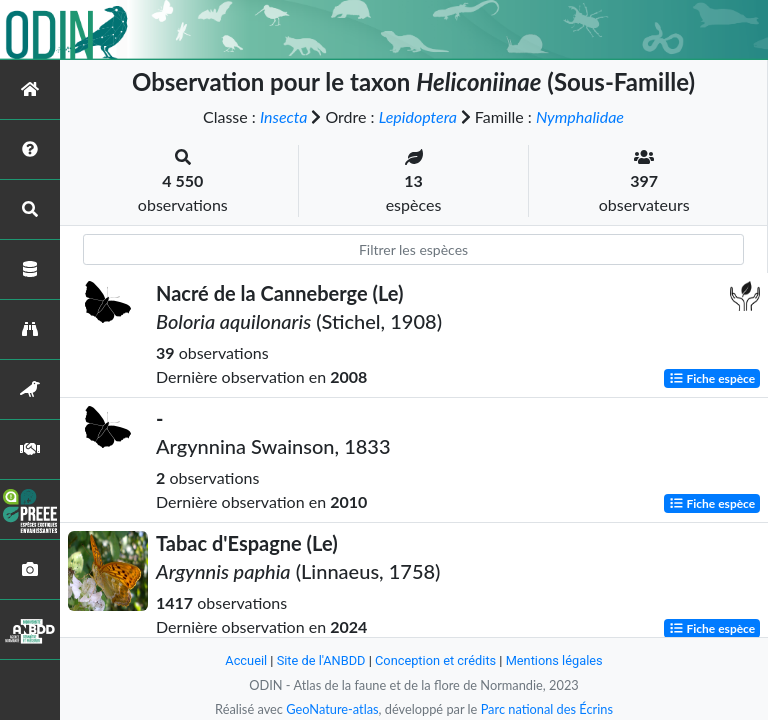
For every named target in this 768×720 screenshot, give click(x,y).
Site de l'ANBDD (321, 660)
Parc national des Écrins (547, 709)
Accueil (246, 660)
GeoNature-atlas (332, 709)
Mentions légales (554, 660)
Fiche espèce (712, 378)
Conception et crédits (435, 660)
